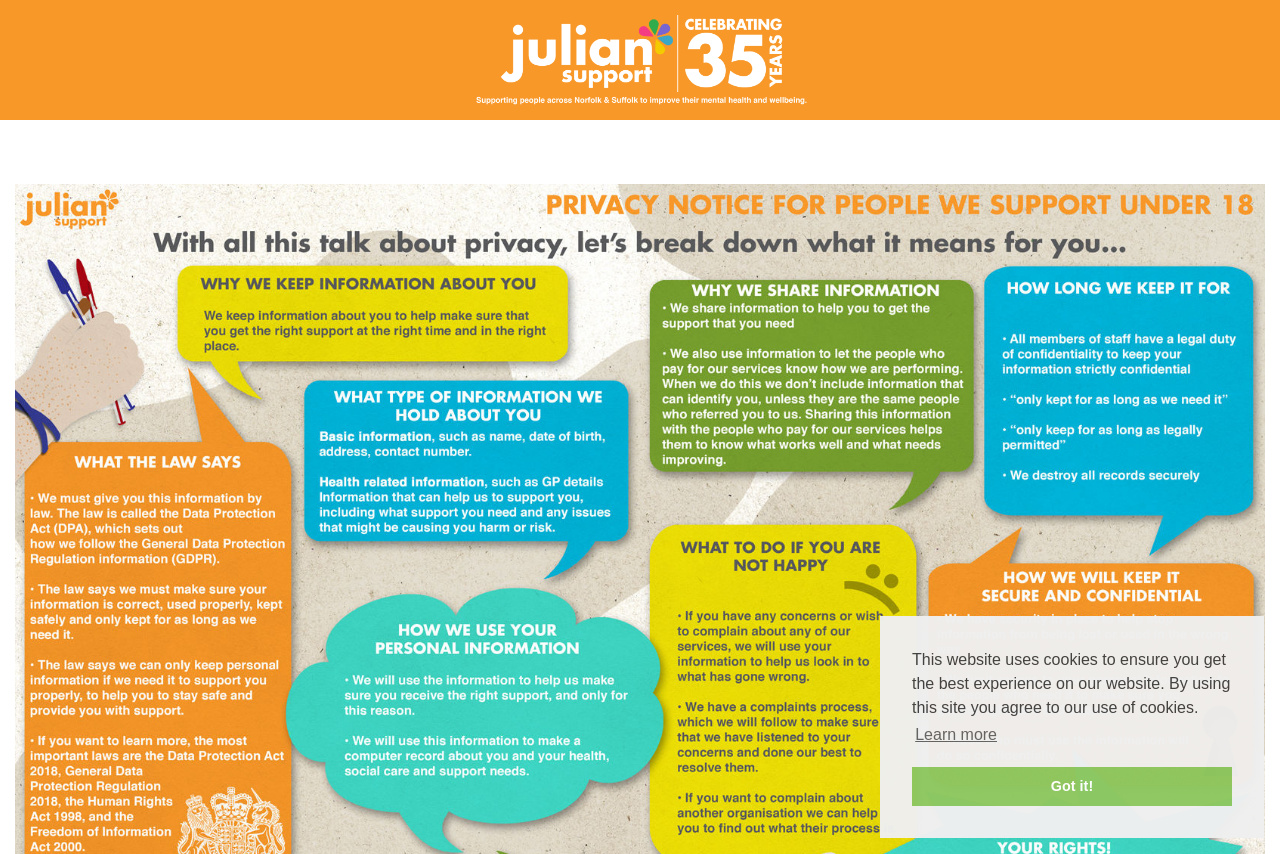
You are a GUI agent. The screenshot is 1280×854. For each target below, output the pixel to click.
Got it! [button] (1072, 786)
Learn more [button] (956, 734)
